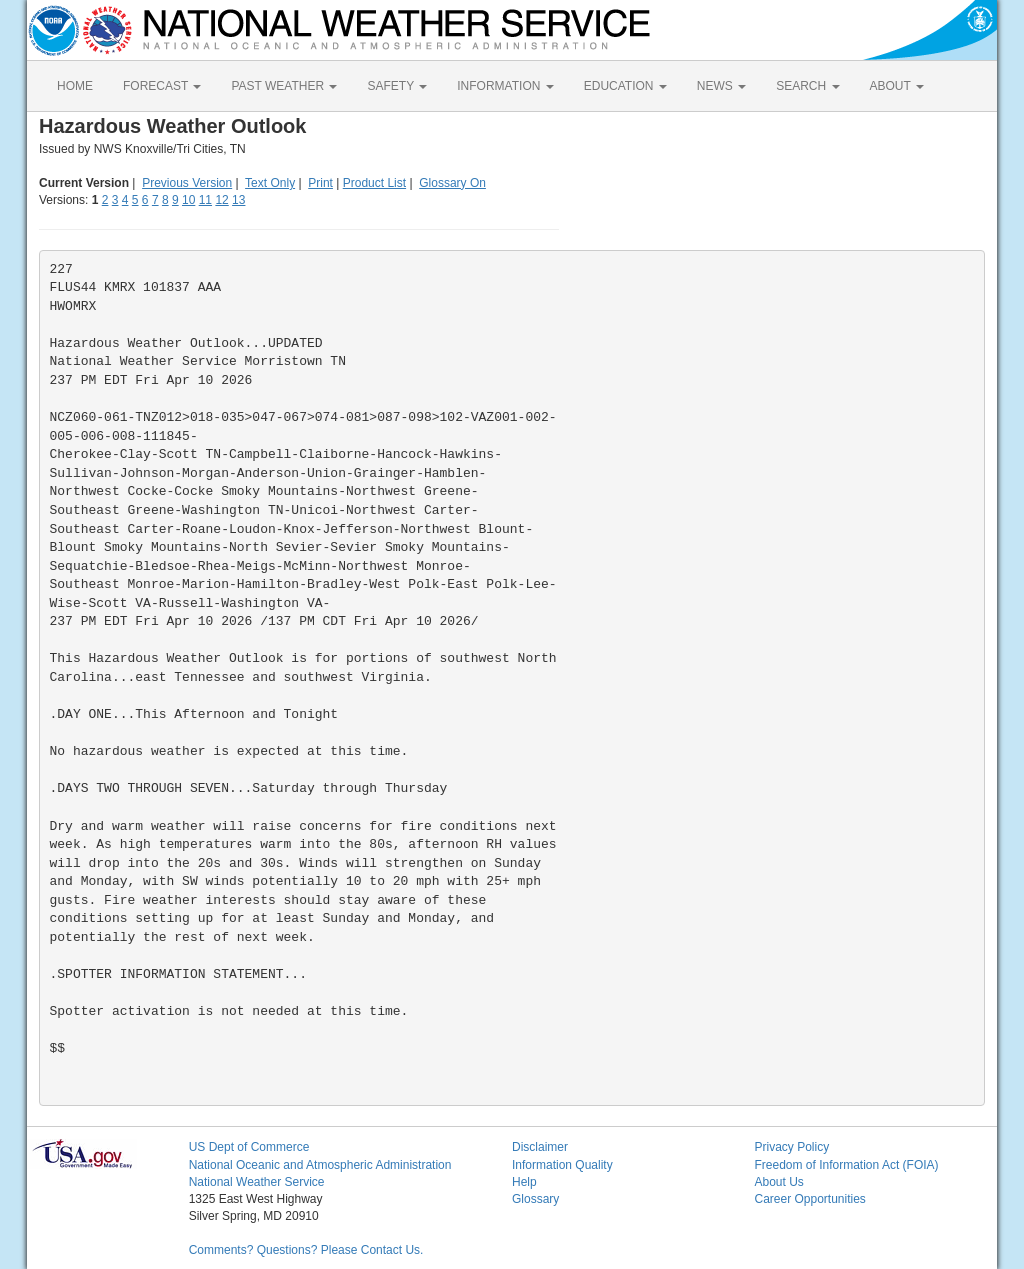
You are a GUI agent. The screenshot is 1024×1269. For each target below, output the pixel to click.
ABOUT (897, 86)
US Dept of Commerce (249, 1147)
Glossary (535, 1199)
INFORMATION (505, 86)
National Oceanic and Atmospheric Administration (320, 1165)
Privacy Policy (791, 1147)
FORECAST (162, 86)
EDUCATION (625, 86)
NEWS (721, 86)
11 (205, 200)
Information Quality (562, 1165)
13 (238, 200)
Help (524, 1182)
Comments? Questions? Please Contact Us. (306, 1250)
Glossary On (452, 183)
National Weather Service (257, 1182)
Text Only (270, 183)
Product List (374, 183)
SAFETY (397, 86)
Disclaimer (540, 1147)
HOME (75, 86)
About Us (778, 1182)
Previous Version (187, 183)
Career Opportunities (809, 1199)
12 (221, 200)
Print (320, 183)
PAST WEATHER (284, 86)
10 (188, 200)
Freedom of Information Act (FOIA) (846, 1165)
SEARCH (807, 86)
